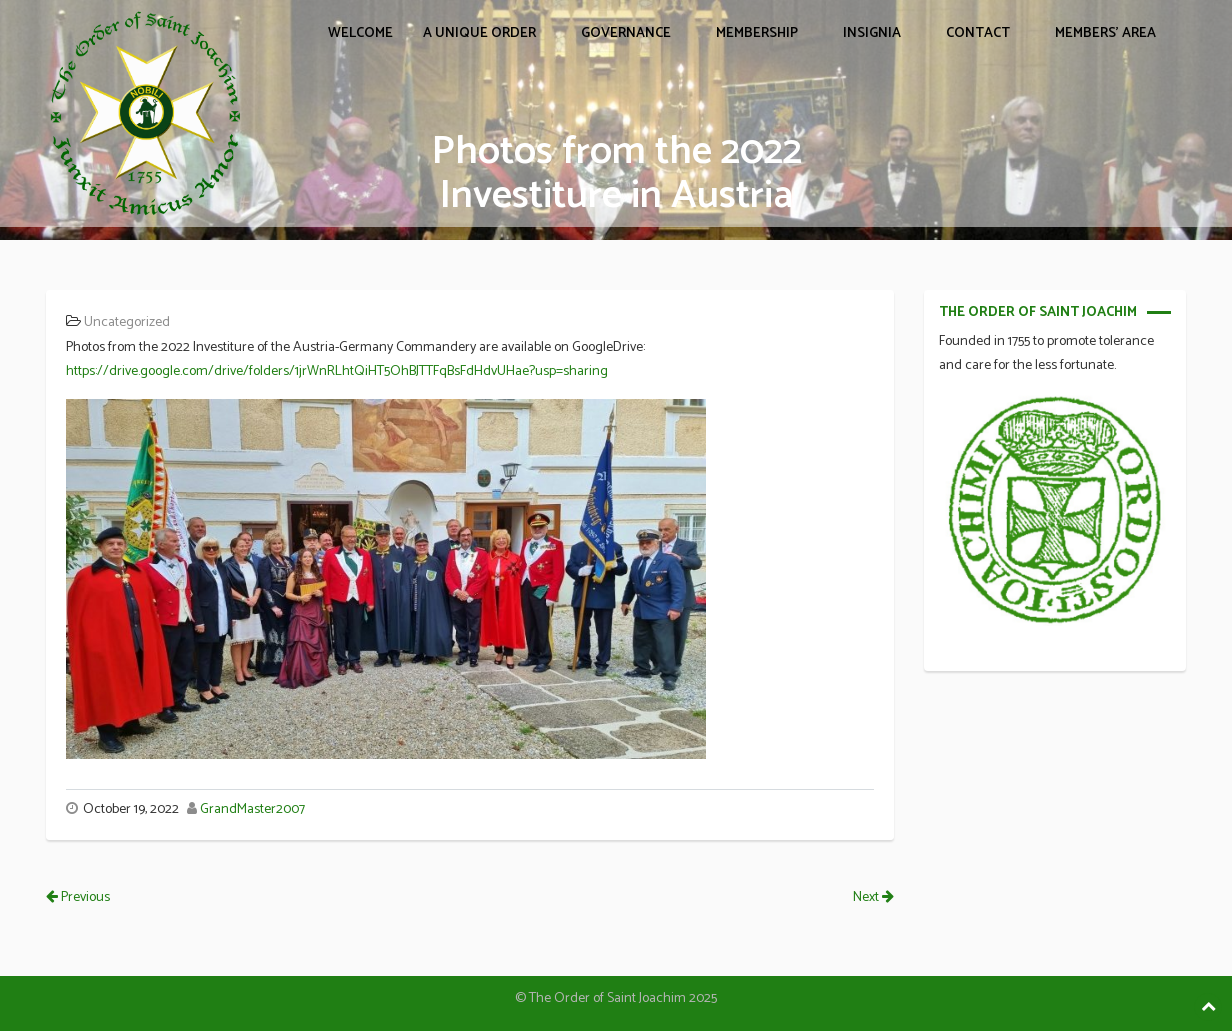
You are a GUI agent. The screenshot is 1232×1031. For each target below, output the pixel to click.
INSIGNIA (872, 33)
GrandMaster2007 (252, 809)
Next (873, 897)
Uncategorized (127, 322)
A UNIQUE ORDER (479, 33)
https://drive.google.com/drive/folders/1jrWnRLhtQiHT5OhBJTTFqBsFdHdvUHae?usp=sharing (337, 371)
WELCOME (360, 33)
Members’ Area (1105, 33)
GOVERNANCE (626, 33)
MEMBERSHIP (757, 33)
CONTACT (978, 33)
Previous (78, 897)
